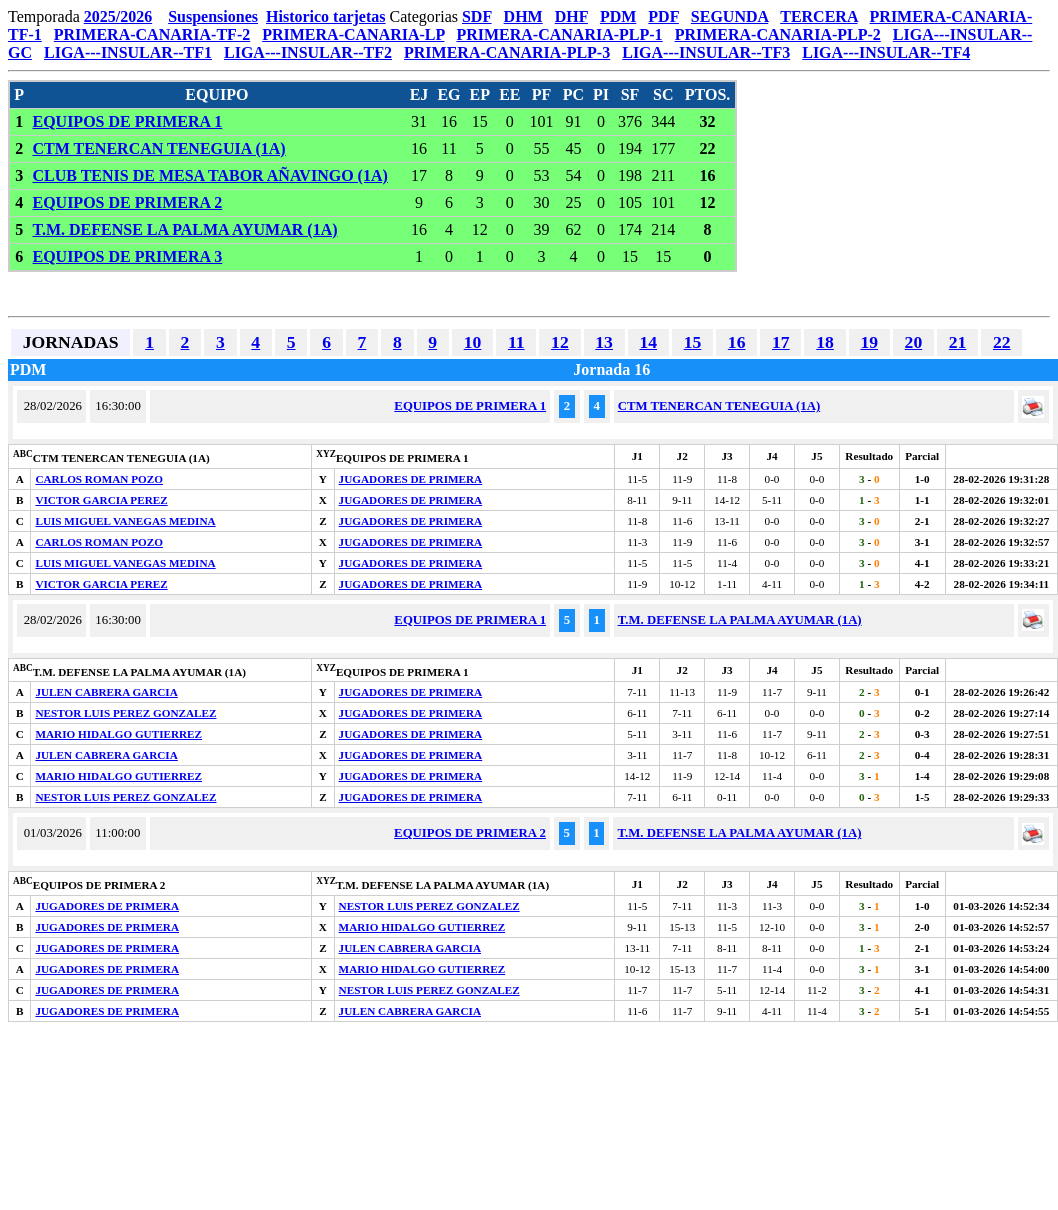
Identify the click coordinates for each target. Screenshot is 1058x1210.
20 (914, 342)
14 (648, 342)
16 (737, 342)
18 (825, 342)
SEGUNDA (729, 16)
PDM (618, 16)
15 (693, 342)
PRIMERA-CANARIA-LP (353, 34)
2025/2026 (118, 16)
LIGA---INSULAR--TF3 (706, 52)
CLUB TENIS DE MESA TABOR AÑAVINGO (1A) (209, 175)
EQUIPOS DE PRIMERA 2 (127, 202)
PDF (663, 16)
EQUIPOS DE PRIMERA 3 (127, 256)
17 (781, 342)
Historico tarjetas (326, 16)
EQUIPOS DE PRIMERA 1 (127, 121)
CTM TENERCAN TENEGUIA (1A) (158, 148)
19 (869, 342)
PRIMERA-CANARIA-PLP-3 (507, 52)
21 (958, 342)
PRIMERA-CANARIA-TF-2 (152, 34)
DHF (571, 16)
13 (604, 342)
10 (473, 342)
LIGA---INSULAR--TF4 (886, 52)
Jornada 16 (611, 369)
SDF (477, 16)
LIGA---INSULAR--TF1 (128, 52)
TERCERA (818, 16)
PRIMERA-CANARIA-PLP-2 (778, 34)
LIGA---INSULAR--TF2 (308, 52)
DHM (523, 16)
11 (516, 342)
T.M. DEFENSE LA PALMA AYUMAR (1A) (184, 229)
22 (1002, 342)
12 (560, 342)
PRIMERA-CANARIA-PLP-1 (559, 34)
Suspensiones (213, 16)
